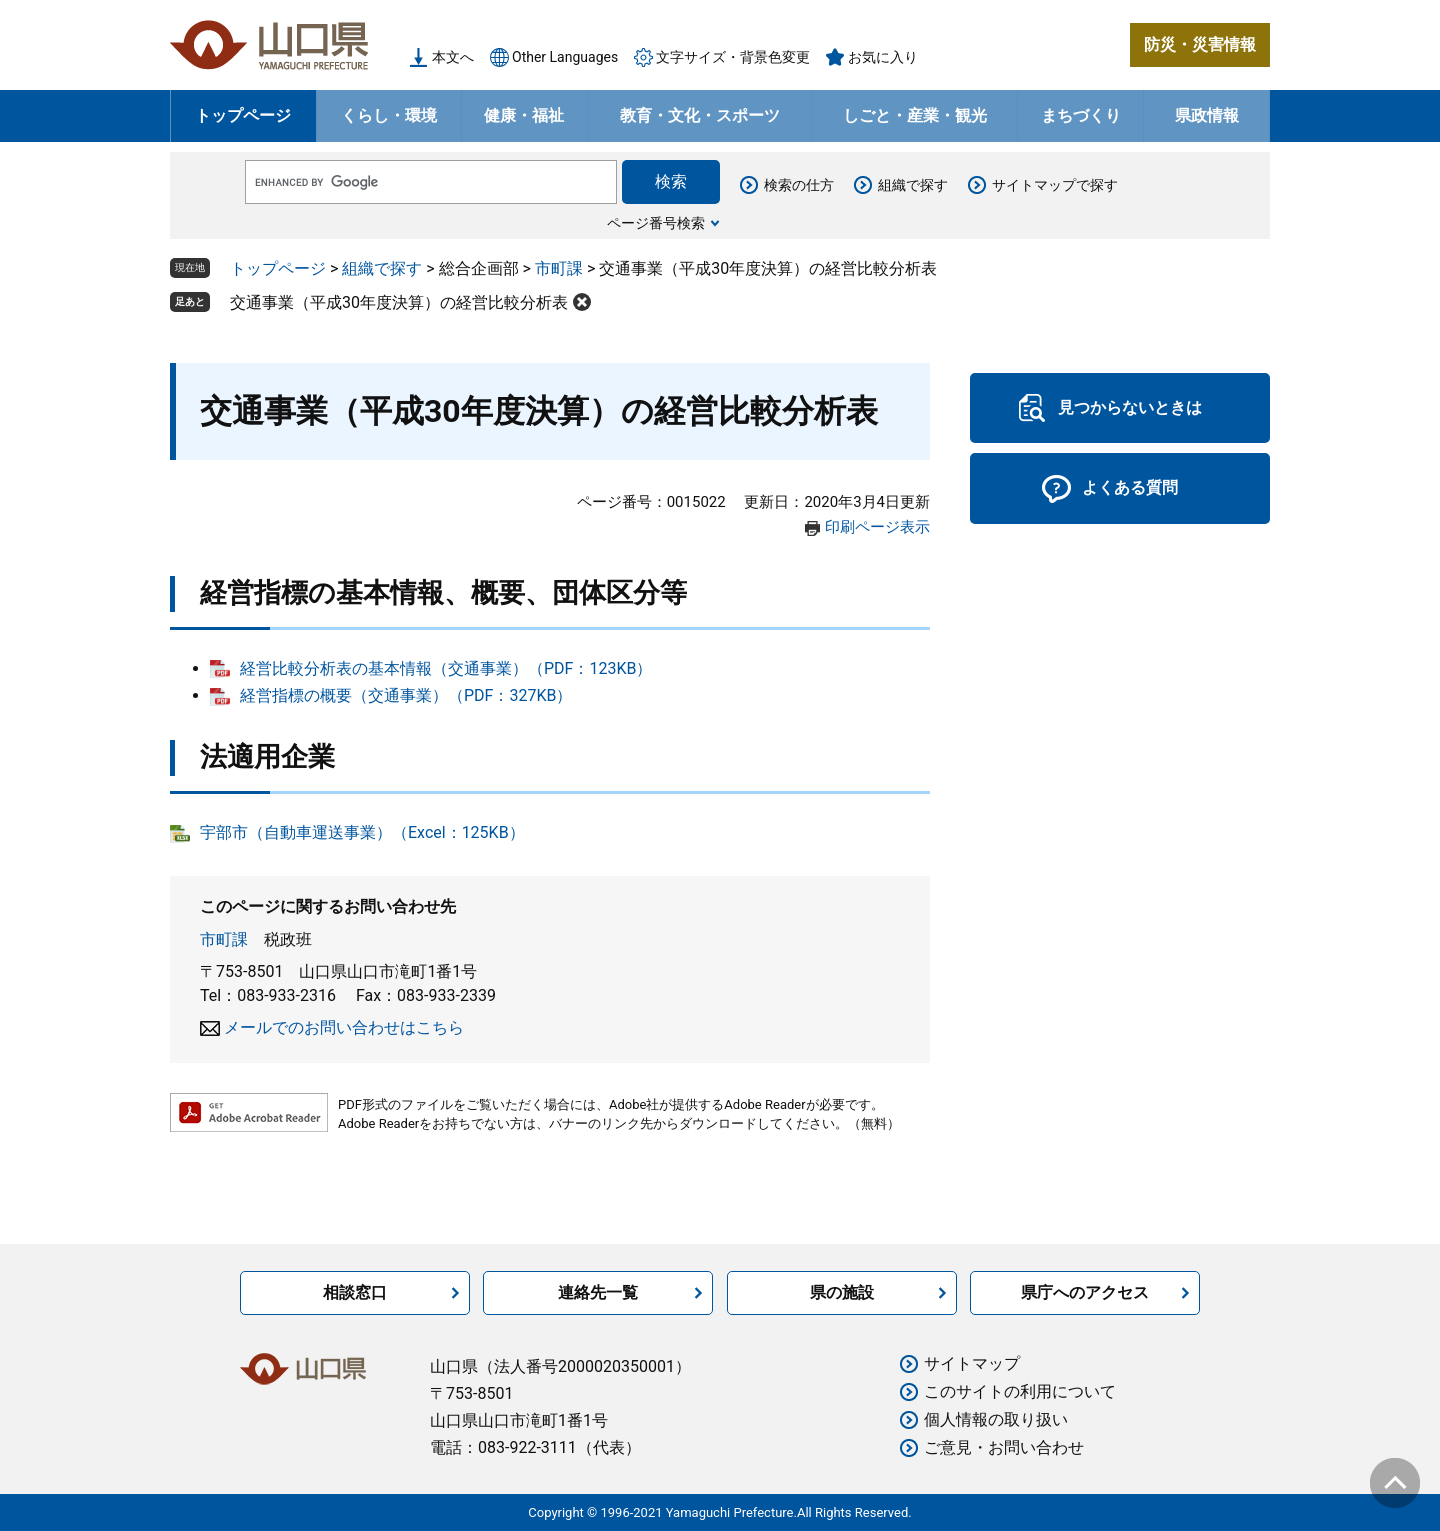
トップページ (243, 115)
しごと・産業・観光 (915, 115)
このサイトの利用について (1020, 1391)
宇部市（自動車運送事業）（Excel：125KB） (362, 832)
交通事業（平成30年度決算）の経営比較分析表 (399, 302)
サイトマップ (972, 1363)
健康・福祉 (524, 115)
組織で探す (913, 185)
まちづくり (1081, 115)
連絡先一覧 (598, 1292)
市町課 (559, 268)
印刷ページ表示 (877, 527)
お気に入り (883, 57)
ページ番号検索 (656, 223)
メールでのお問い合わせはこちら (344, 1027)
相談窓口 (355, 1292)
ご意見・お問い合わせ (1004, 1447)
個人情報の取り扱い (996, 1419)
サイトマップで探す (1055, 185)
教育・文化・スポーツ (700, 115)
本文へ (453, 57)
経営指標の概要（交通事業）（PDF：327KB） (406, 695)
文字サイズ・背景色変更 (733, 57)
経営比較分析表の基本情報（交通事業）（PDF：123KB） (446, 668)
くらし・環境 (389, 115)
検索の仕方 (799, 185)
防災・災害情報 (1200, 44)
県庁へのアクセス (1085, 1292)
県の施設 (842, 1292)
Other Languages (565, 57)
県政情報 (1207, 115)
